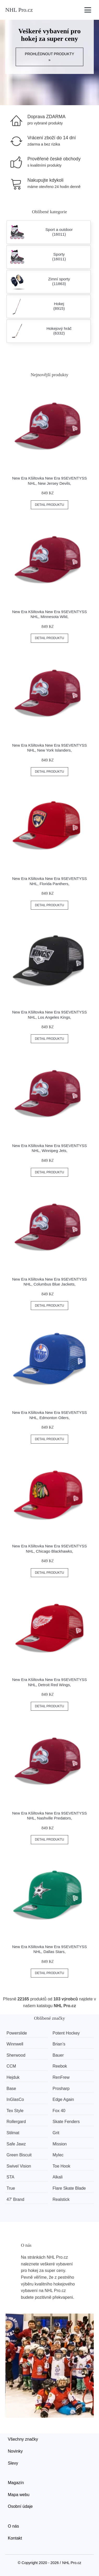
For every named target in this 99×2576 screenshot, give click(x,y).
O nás (13, 2526)
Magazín (16, 2482)
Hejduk (13, 2077)
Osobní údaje (20, 2506)
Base (11, 2088)
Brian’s (59, 2044)
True (11, 2188)
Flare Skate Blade (69, 2188)
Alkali (57, 2177)
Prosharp (61, 2088)
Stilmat (13, 2133)
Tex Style (15, 2110)
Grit (56, 2133)
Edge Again (63, 2099)
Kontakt (15, 2538)
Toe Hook (61, 2166)
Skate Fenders (66, 2121)
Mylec (58, 2155)
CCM (11, 2066)
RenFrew (61, 2077)
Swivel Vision (19, 2166)
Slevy (13, 2463)
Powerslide (17, 2033)
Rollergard (16, 2121)
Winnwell (15, 2044)
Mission (60, 2144)
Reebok (60, 2066)
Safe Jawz (16, 2144)
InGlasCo (15, 2099)
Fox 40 (59, 2110)
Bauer (58, 2055)
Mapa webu (19, 2494)
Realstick (61, 2199)
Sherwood (16, 2055)
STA (10, 2177)
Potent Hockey (66, 2033)
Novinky (15, 2451)
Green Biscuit (19, 2155)
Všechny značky (23, 2439)
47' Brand (15, 2199)
